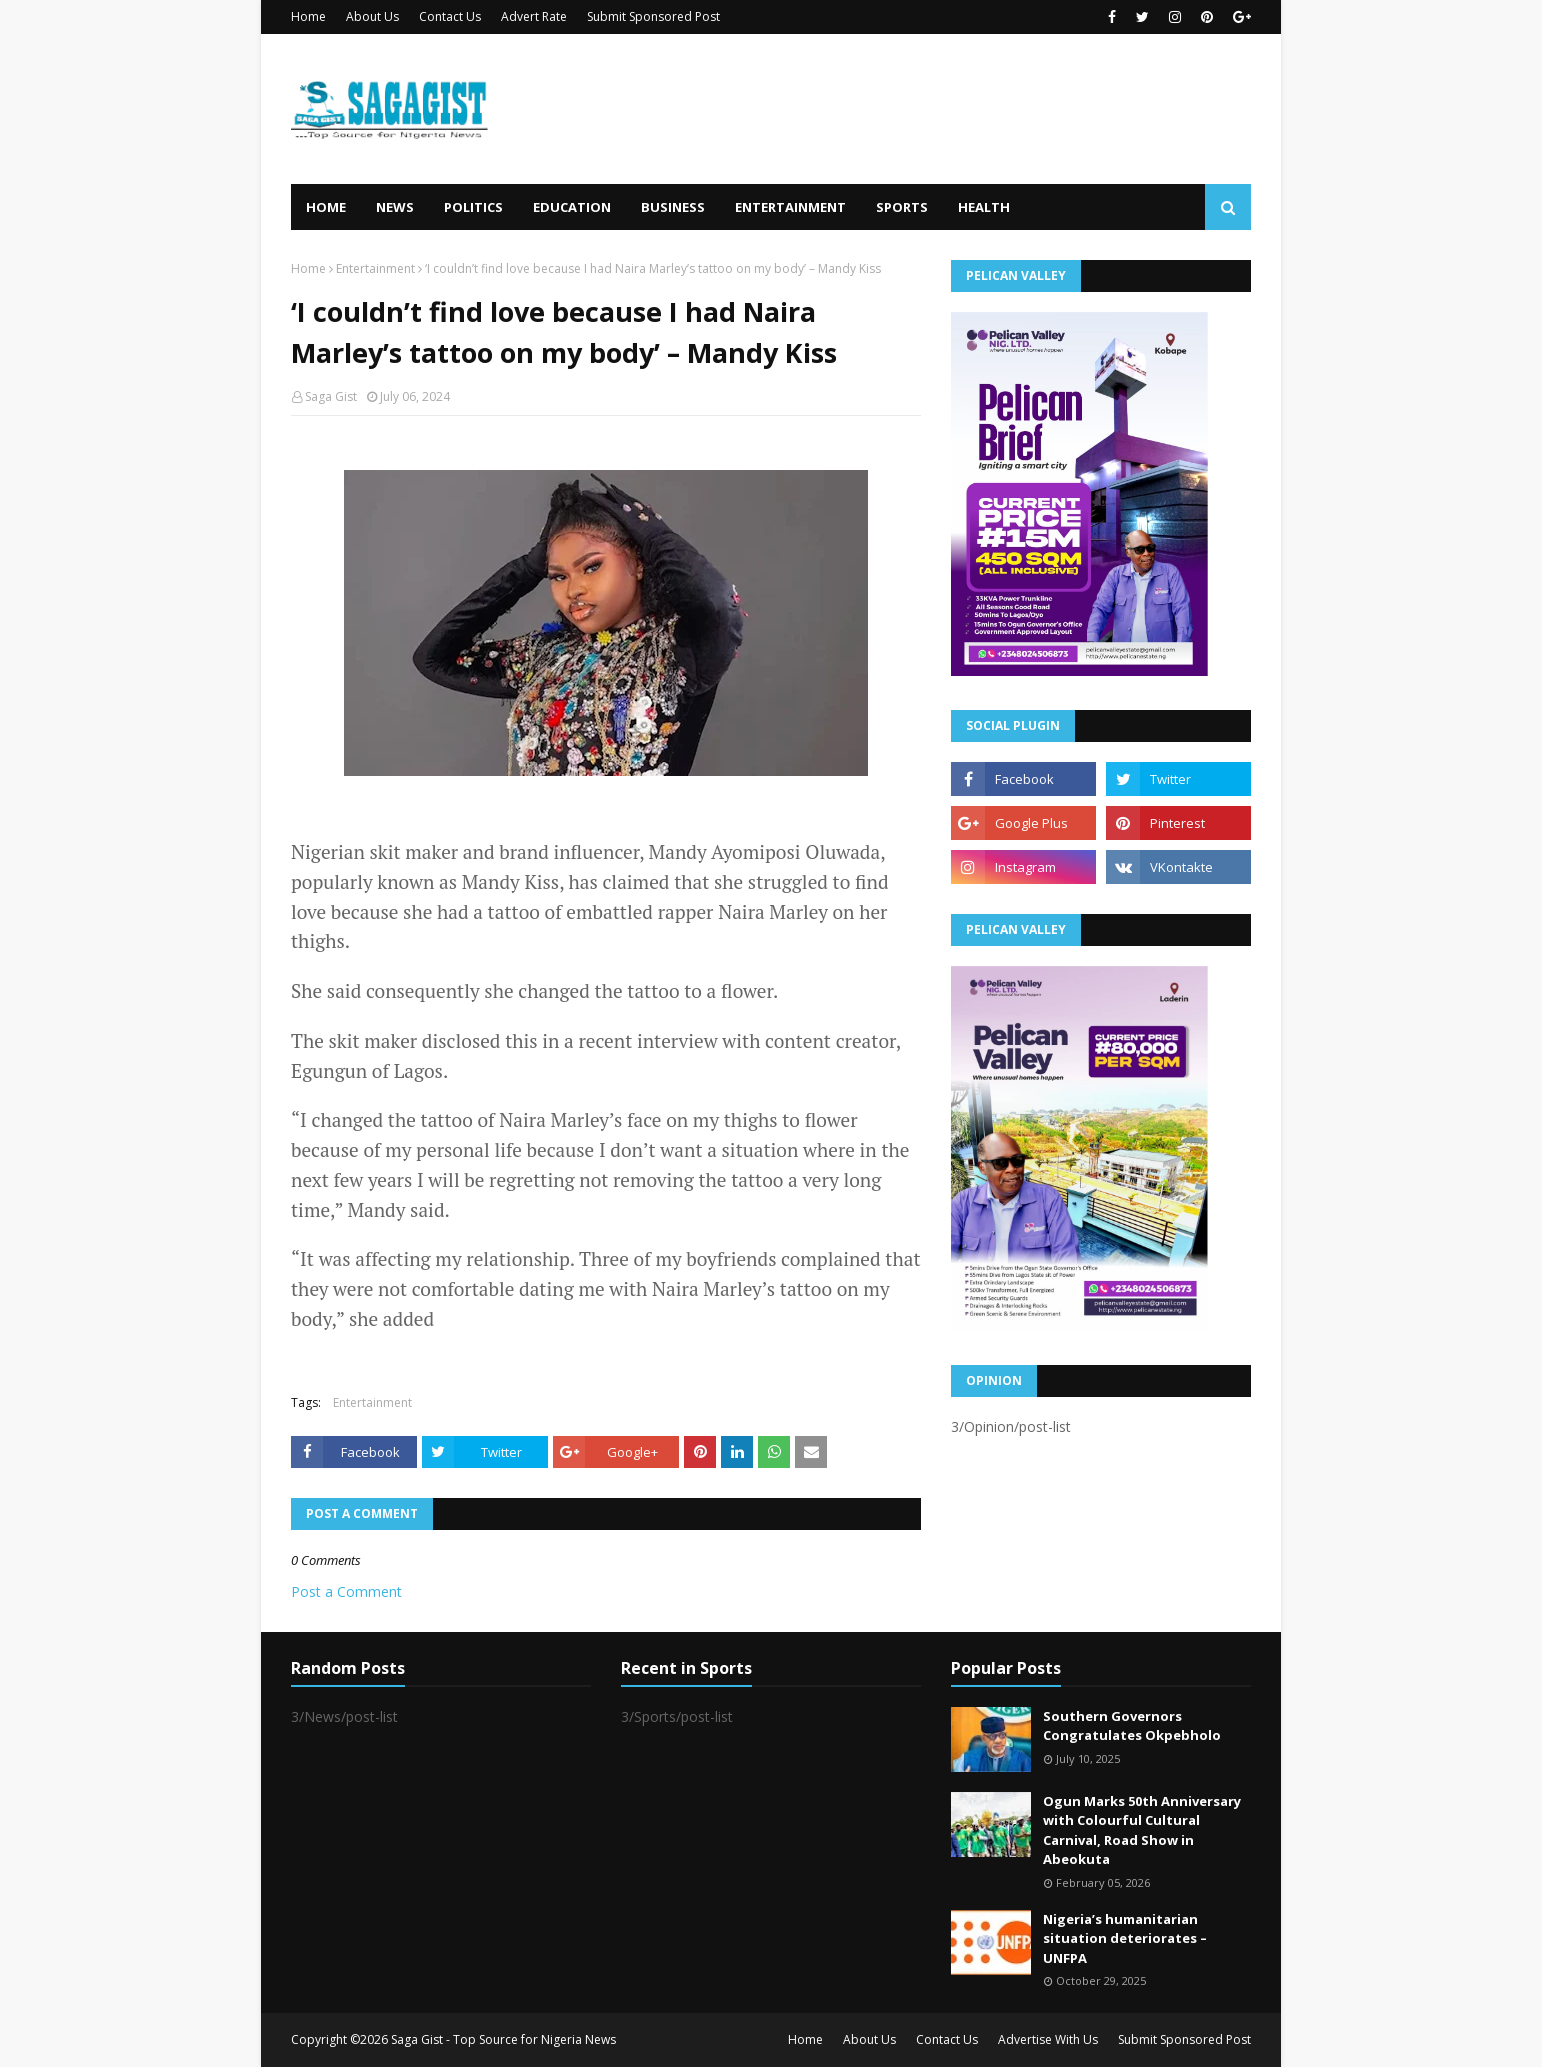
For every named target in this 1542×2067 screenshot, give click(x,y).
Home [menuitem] (326, 207)
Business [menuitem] (673, 207)
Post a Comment (346, 1591)
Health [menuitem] (984, 207)
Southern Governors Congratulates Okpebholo (1132, 1726)
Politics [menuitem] (473, 207)
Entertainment (375, 268)
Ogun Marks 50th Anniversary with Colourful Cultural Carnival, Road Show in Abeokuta (1142, 1830)
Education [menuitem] (572, 207)
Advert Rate (534, 16)
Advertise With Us (1048, 2039)
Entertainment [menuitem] (790, 207)
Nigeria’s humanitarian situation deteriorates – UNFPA (1125, 1938)
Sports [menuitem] (902, 207)
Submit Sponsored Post (653, 16)
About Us (372, 16)
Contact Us (450, 16)
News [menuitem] (395, 207)
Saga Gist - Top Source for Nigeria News (503, 2039)
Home (308, 16)
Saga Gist (331, 396)
